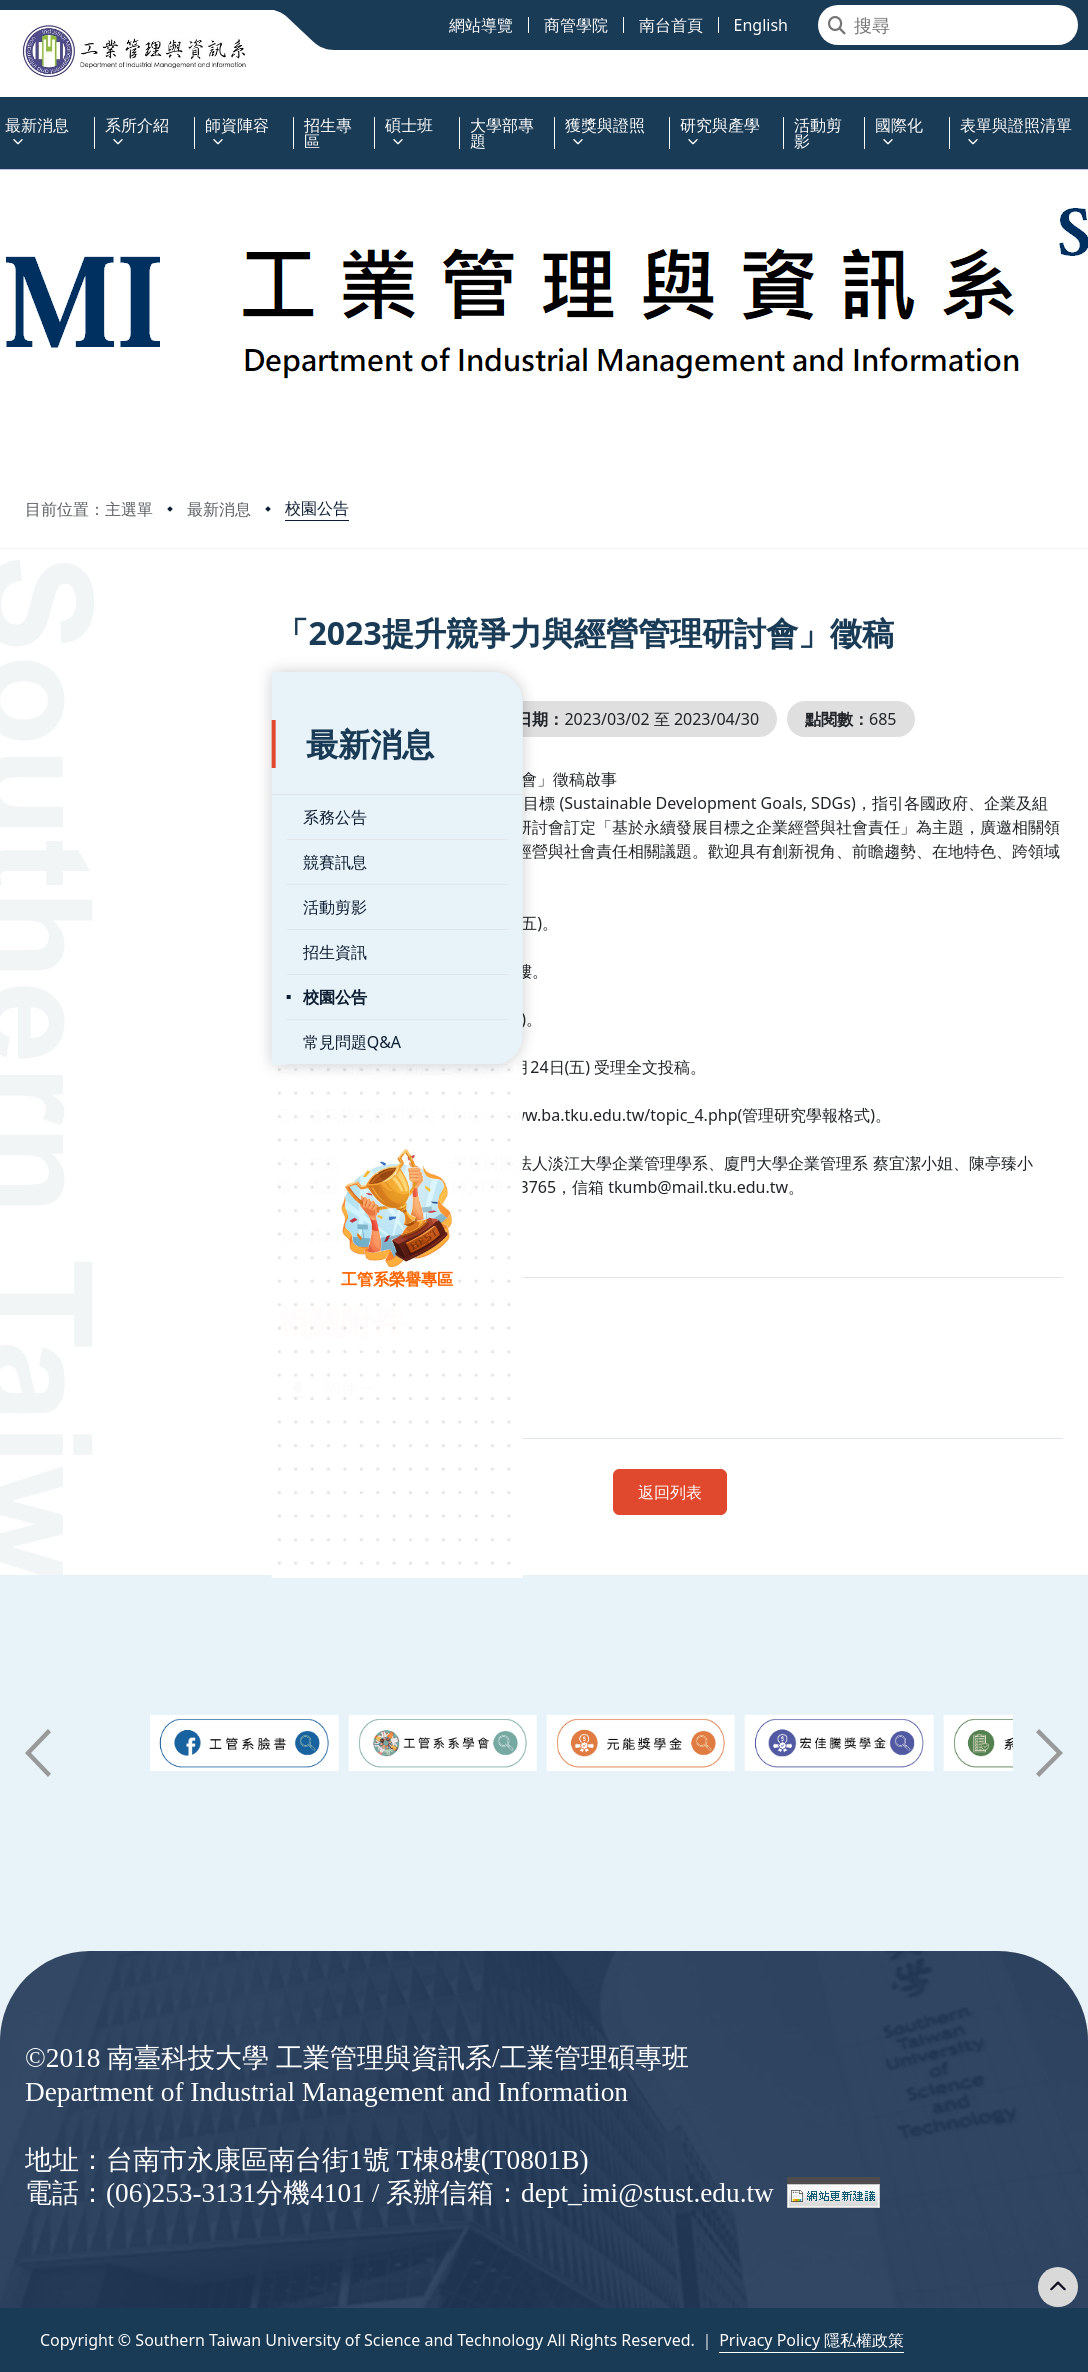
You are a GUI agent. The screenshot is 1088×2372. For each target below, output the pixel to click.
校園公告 (317, 508)
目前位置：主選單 (89, 509)
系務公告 (88, 754)
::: (5, 113)
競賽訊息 (88, 799)
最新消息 (219, 509)
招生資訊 (88, 889)
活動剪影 (88, 844)
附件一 (437, 1388)
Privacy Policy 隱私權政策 (811, 2340)
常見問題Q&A (105, 979)
